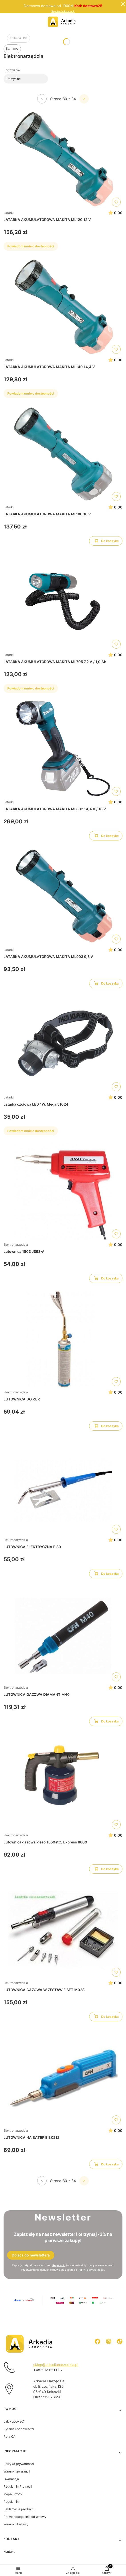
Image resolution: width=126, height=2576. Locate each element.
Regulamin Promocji (63, 11)
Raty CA (9, 2436)
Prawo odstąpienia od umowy (25, 2516)
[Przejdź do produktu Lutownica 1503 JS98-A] (63, 1191)
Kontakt (9, 2551)
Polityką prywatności (91, 2269)
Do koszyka (106, 541)
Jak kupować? (14, 2421)
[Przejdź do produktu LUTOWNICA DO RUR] (63, 1339)
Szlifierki (19, 38)
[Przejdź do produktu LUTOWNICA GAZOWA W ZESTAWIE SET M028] (63, 1929)
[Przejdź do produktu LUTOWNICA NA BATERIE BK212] (63, 2077)
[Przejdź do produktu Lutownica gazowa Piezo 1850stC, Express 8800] (63, 1782)
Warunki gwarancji (17, 2471)
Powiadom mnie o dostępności (30, 246)
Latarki (9, 213)
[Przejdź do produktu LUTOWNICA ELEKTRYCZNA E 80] (63, 1486)
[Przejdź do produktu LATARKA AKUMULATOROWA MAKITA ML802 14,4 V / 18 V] (63, 749)
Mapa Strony (13, 2494)
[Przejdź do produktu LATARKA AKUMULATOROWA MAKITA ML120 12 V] (63, 159)
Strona (55, 99)
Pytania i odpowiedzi (19, 2429)
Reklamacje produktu (19, 2509)
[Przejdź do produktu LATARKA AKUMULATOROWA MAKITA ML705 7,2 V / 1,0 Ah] (63, 601)
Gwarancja (11, 2479)
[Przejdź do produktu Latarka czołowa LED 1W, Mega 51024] (63, 1044)
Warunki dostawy (16, 2524)
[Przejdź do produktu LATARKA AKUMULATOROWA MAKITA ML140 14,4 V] (63, 307)
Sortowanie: (12, 70)
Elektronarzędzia (16, 1244)
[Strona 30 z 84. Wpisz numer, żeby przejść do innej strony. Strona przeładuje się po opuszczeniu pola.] (64, 98)
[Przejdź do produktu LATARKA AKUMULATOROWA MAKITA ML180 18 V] (63, 454)
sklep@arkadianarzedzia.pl (55, 2364)
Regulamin (58, 2265)
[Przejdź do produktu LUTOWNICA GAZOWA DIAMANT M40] (63, 1634)
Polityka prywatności (19, 2464)
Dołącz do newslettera (31, 2255)
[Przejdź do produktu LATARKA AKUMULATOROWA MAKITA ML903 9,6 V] (63, 896)
